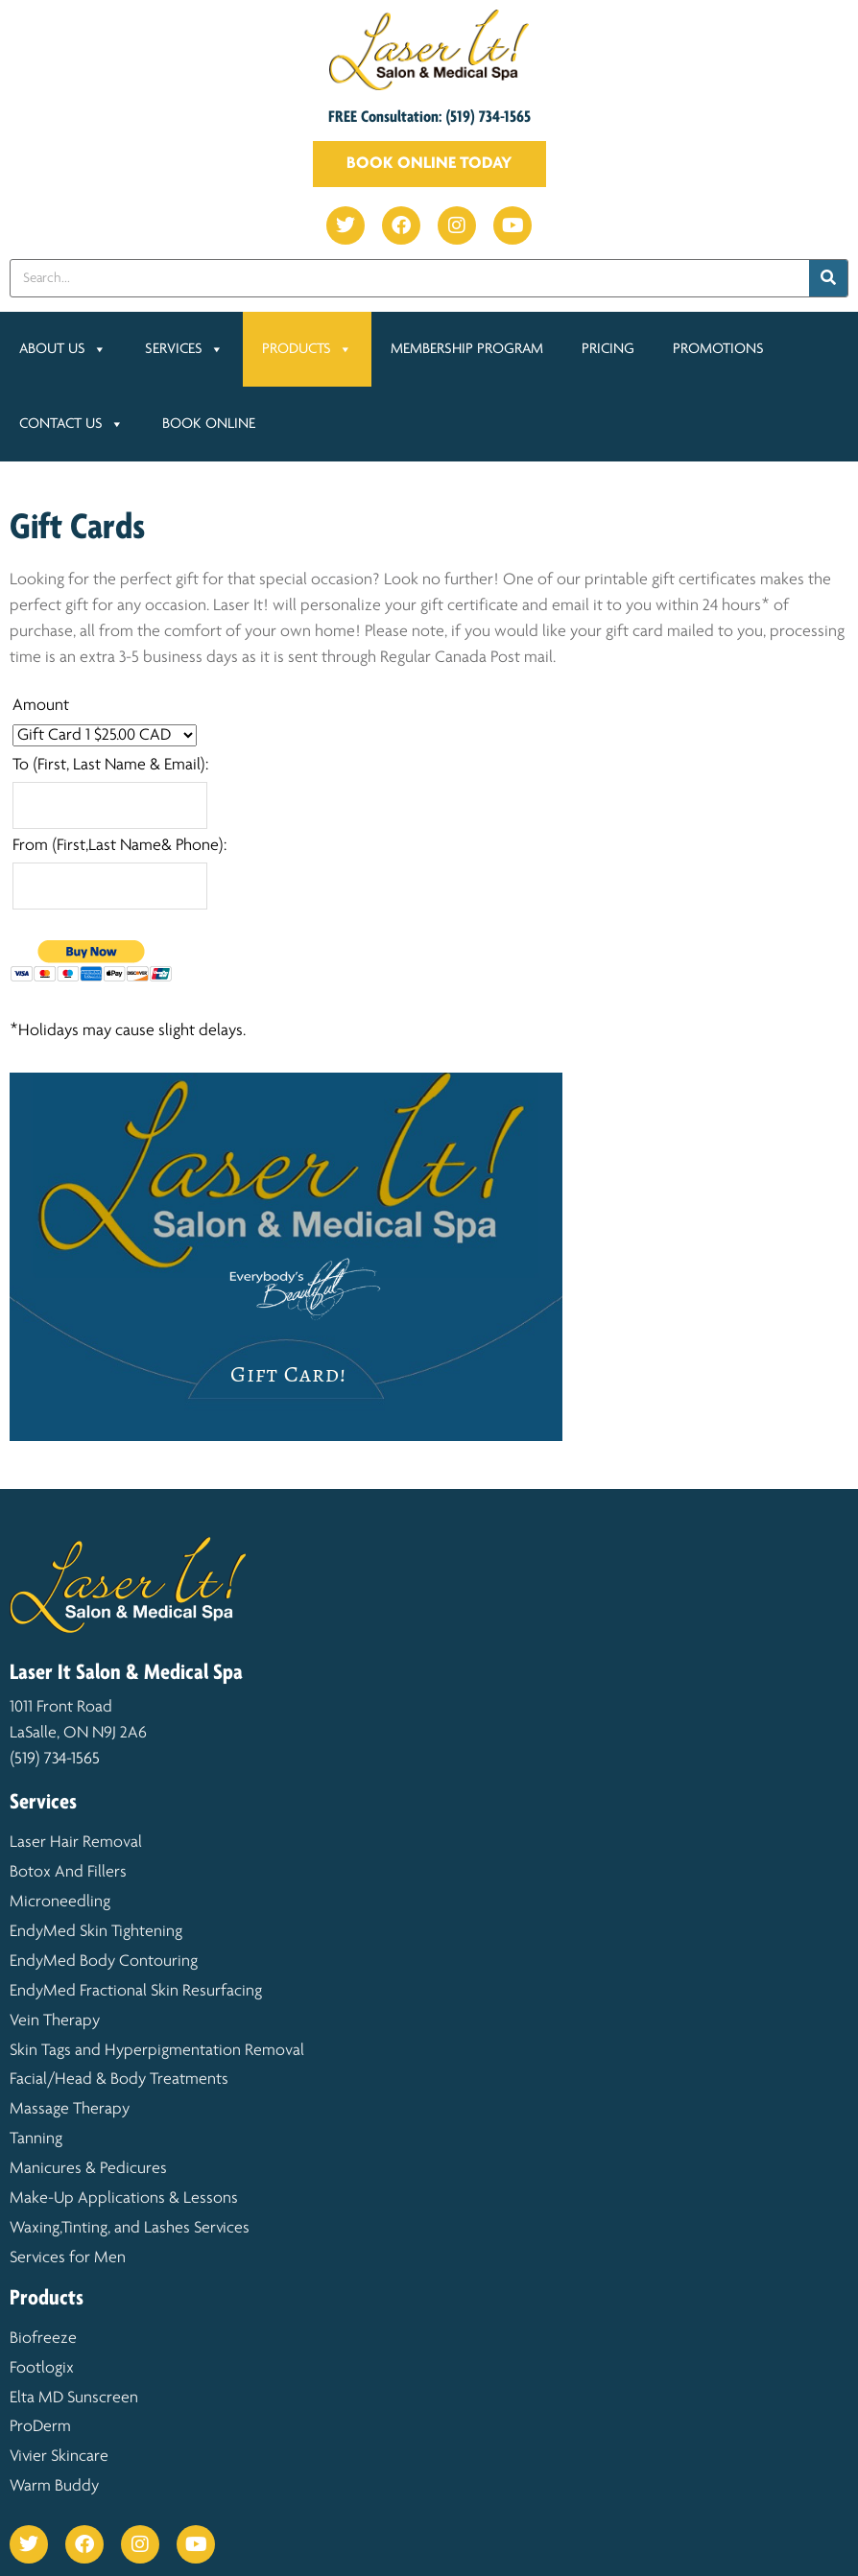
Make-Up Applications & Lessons (124, 2198)
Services (184, 349)
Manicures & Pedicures (88, 2169)
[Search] (828, 278)
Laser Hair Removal (78, 1842)
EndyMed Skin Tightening (98, 1932)
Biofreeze (43, 2338)
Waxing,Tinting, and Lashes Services (130, 2228)
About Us (63, 349)
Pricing (608, 349)
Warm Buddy (54, 2486)
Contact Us (71, 424)
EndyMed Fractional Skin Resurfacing (136, 1991)
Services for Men (68, 2258)
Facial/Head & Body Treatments (119, 2079)
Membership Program (467, 349)
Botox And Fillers (68, 1872)
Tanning (36, 2139)
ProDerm (40, 2427)
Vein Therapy (55, 2021)
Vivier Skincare (59, 2456)
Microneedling (60, 1902)
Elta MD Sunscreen (74, 2398)
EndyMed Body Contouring (104, 1961)
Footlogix (42, 2368)
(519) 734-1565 (55, 1759)
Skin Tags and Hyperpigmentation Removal (157, 2051)
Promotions (720, 349)
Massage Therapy (70, 2109)
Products (307, 349)
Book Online (208, 424)
